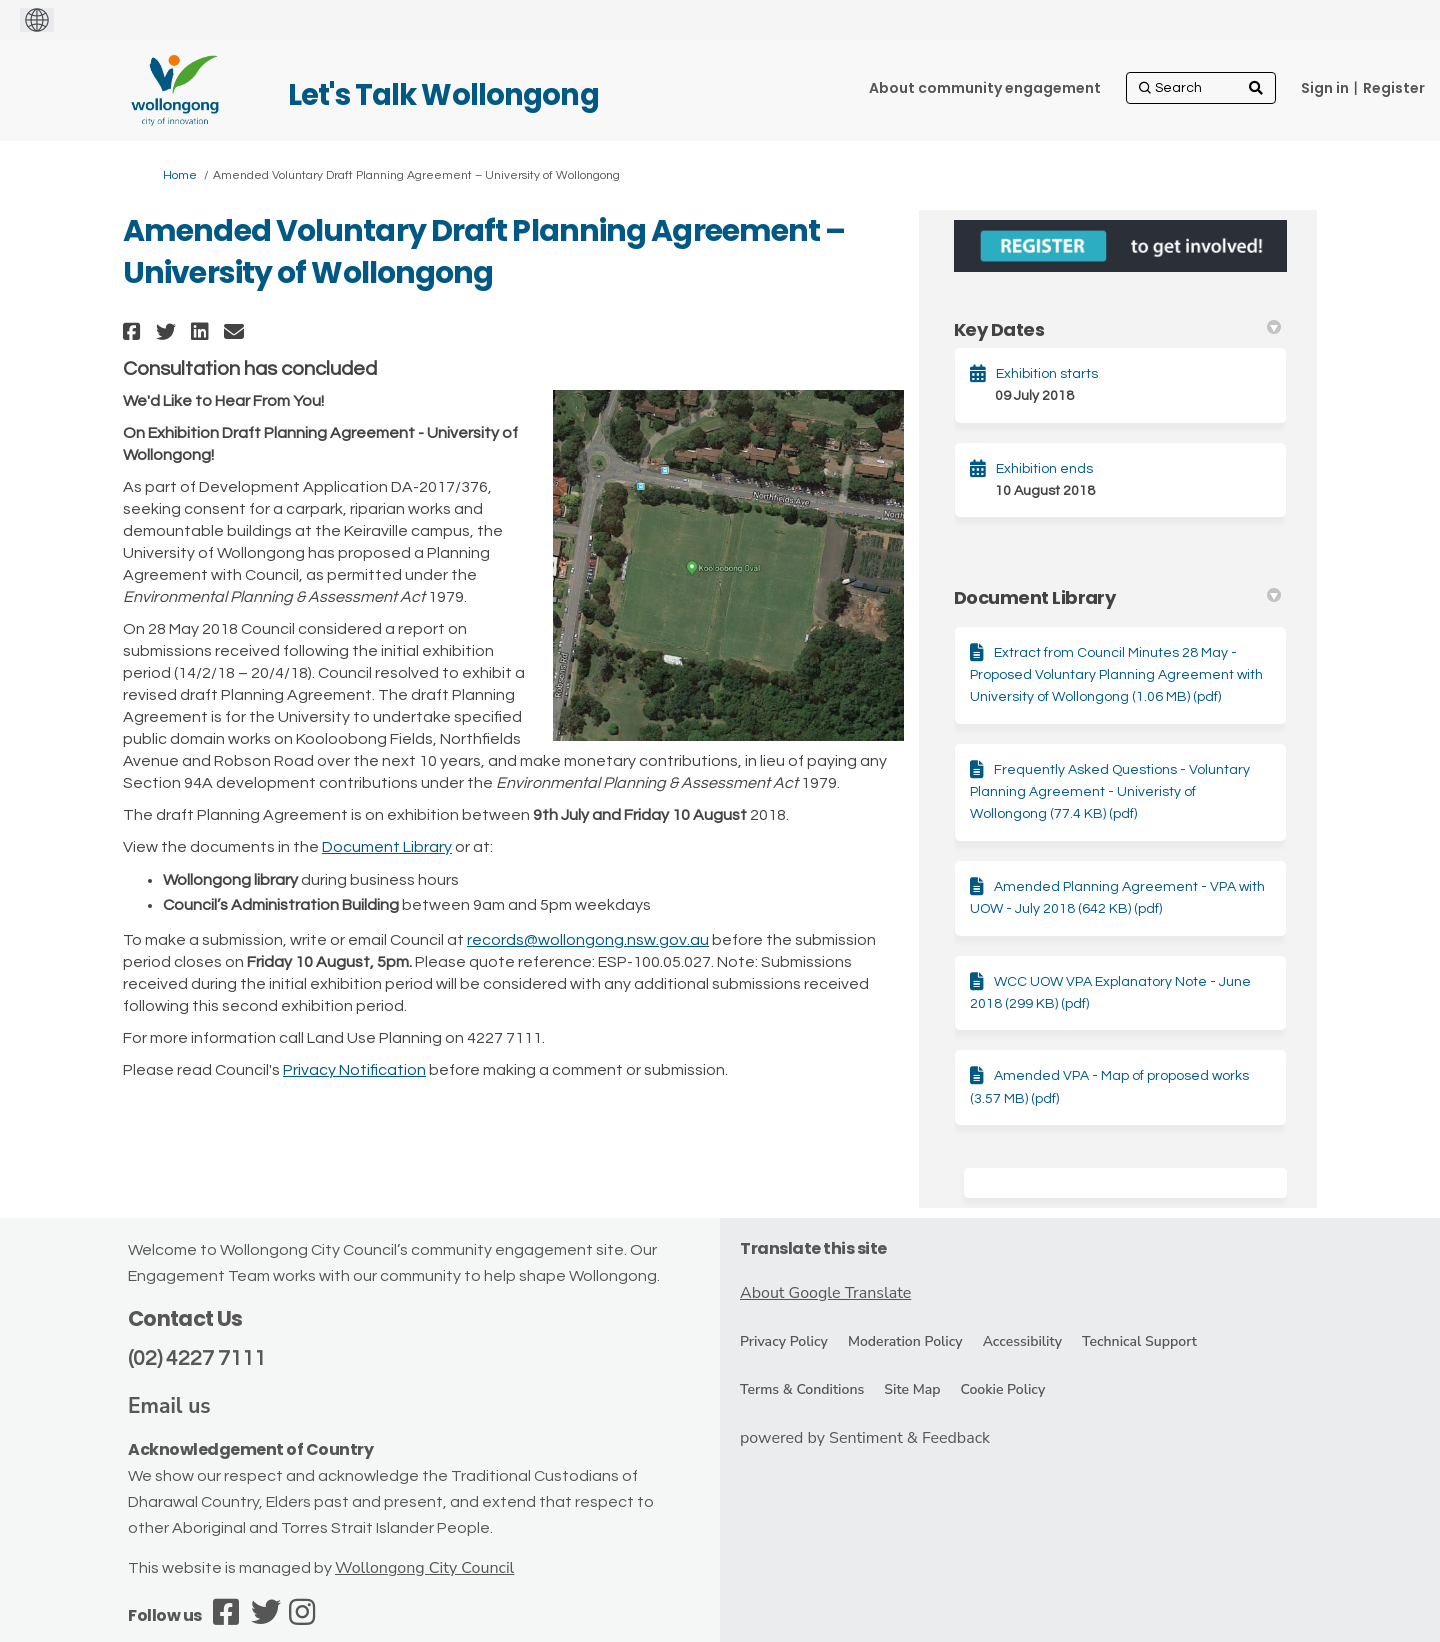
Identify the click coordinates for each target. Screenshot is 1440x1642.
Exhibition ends (1044, 469)
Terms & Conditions (802, 1389)
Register (1394, 88)
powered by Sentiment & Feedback (865, 1438)
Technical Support (1139, 1341)
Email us (169, 1406)
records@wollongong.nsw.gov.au (588, 940)
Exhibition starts (1047, 374)
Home (180, 175)
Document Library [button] (1117, 597)
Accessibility (1022, 1341)
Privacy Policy (784, 1341)
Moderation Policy (905, 1341)
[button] (134, 331)
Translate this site (813, 1248)
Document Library (387, 847)
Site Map (912, 1389)
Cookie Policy (1002, 1389)
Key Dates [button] (1117, 329)
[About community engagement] (985, 88)
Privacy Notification (354, 1070)
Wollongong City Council (424, 1568)
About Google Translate (825, 1293)
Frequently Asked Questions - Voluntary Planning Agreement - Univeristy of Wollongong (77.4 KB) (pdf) (1110, 792)
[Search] (1201, 88)
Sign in (1325, 88)
